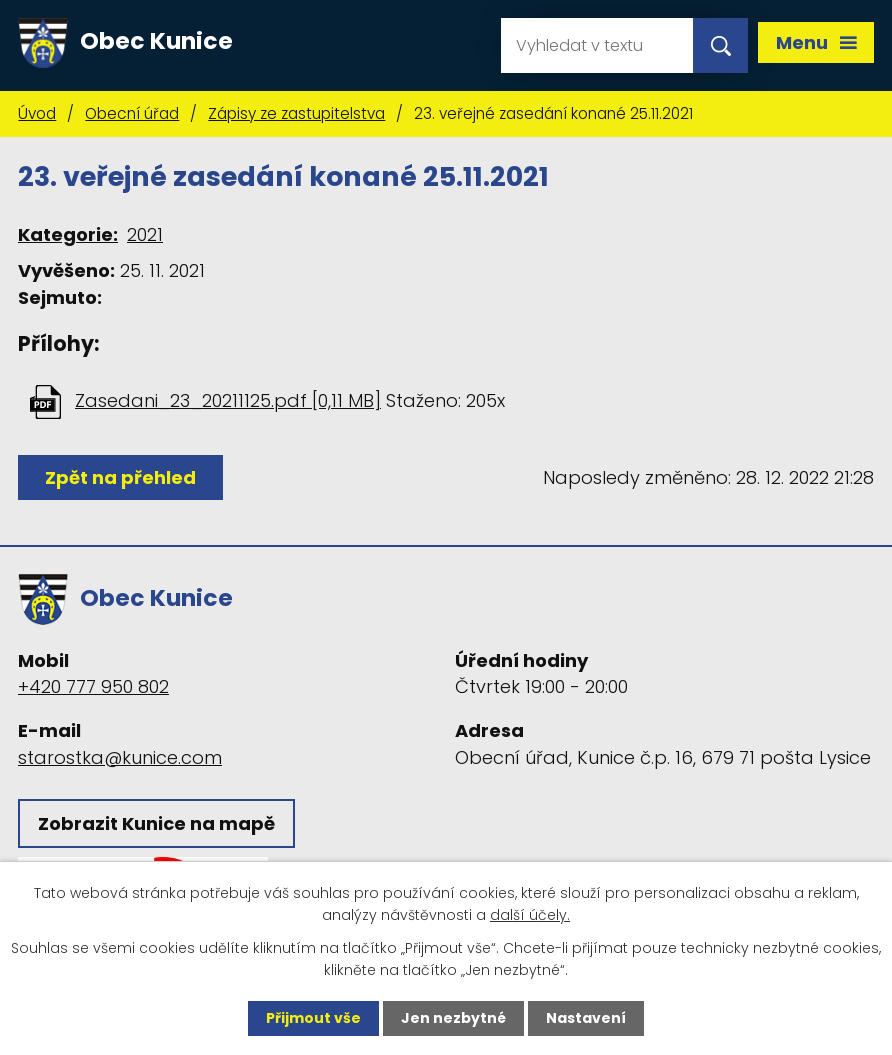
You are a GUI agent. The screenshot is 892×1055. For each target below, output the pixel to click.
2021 (145, 234)
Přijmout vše (313, 1018)
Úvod (37, 113)
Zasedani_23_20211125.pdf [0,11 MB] (228, 400)
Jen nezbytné (453, 1018)
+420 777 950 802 (93, 686)
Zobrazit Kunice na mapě (156, 823)
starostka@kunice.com (120, 757)
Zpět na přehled (120, 477)
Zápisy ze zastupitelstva (296, 113)
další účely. (530, 915)
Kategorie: (68, 234)
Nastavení (586, 1018)
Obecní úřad (132, 113)
